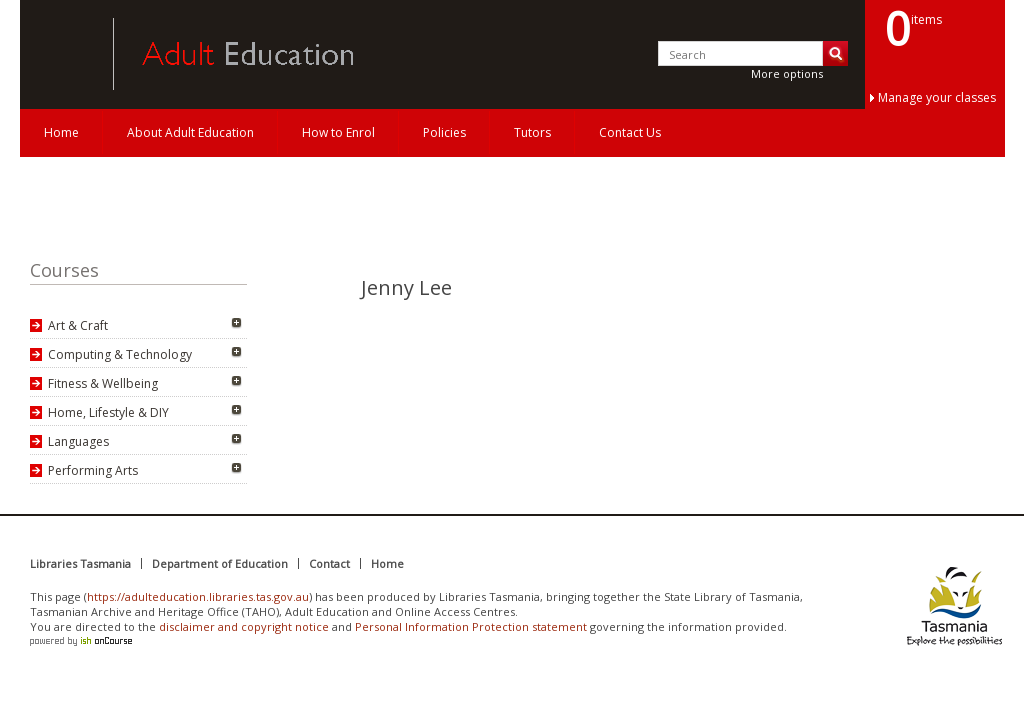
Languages (78, 441)
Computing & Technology (120, 354)
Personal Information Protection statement (471, 626)
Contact (329, 563)
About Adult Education (190, 132)
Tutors (532, 132)
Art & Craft (78, 325)
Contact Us (630, 132)
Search (835, 53)
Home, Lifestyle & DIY (108, 412)
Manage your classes (937, 97)
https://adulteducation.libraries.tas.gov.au (198, 596)
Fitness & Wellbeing (103, 383)
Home (61, 132)
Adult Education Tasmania (58, 54)
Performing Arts (93, 470)
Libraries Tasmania (80, 563)
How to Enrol (338, 132)
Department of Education (220, 563)
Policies (444, 132)
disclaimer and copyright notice (244, 626)
